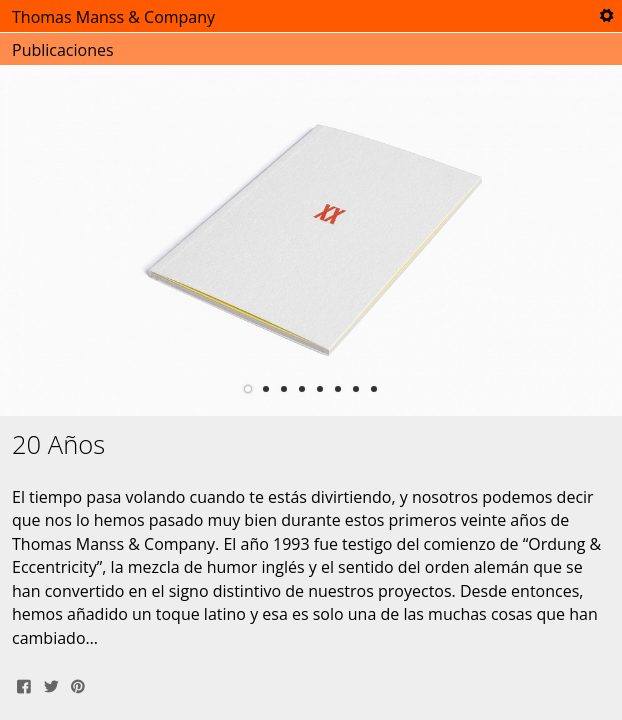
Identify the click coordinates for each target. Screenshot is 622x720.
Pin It (78, 684)
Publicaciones (63, 50)
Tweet (51, 684)
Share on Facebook (24, 684)
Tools (606, 16)
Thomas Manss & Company (113, 17)
